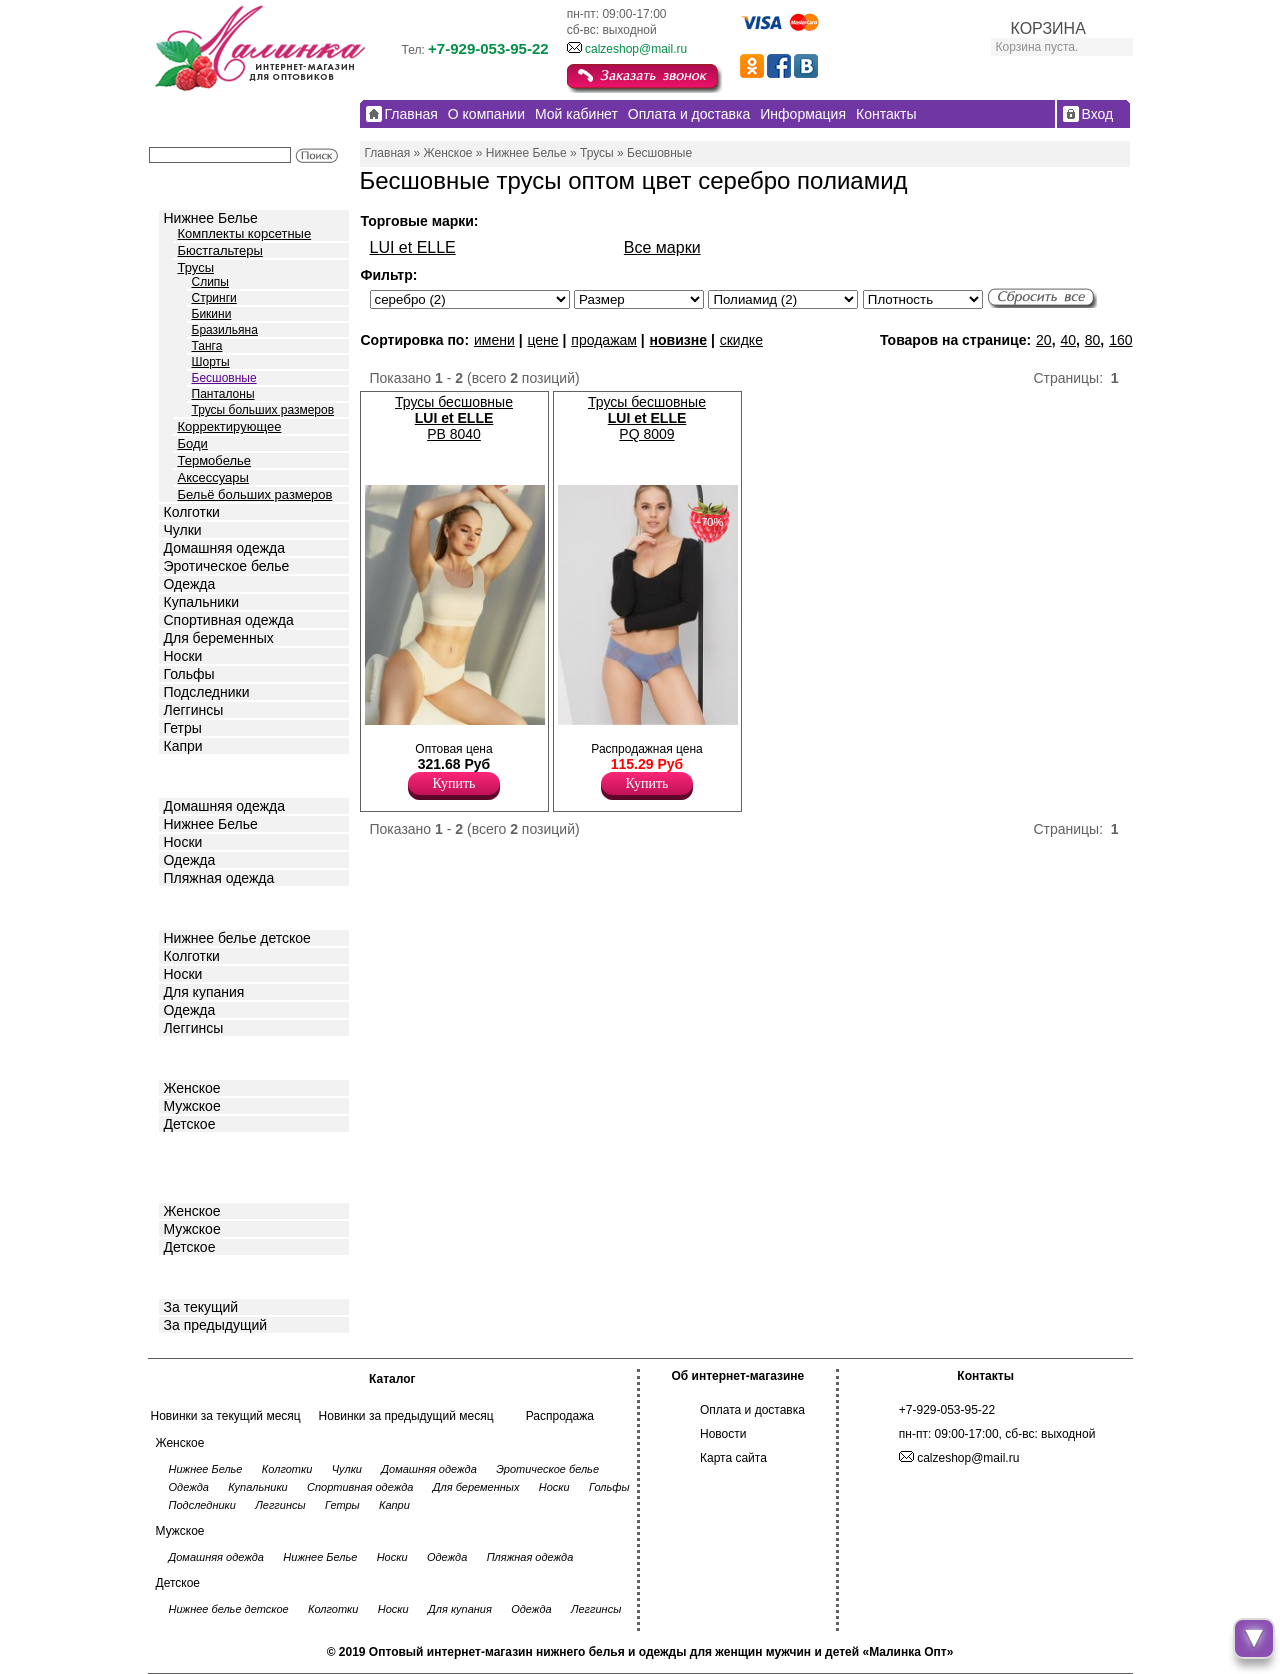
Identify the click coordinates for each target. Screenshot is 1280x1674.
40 (1068, 340)
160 (1120, 340)
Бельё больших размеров (255, 494)
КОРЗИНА (1048, 28)
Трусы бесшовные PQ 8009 (647, 418)
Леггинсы (194, 710)
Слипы (211, 282)
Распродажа (560, 1416)
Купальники (201, 602)
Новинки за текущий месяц (226, 1416)
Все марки (662, 247)
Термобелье (215, 460)
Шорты (211, 362)
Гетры (183, 728)
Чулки (183, 530)
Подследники (207, 692)
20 (1044, 340)
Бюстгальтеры (220, 250)
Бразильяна (225, 330)
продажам (604, 340)
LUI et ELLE (413, 247)
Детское (192, 906)
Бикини (212, 314)
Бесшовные (224, 378)
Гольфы (189, 674)
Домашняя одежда (224, 548)
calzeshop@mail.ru (636, 49)
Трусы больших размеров (263, 410)
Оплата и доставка (752, 1410)
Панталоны (223, 394)
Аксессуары (213, 477)
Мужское (192, 1106)
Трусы (196, 267)
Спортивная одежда (229, 620)
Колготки (192, 512)
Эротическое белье (227, 566)
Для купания (204, 992)
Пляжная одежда (219, 878)
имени (494, 340)
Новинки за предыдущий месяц (406, 1416)
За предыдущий (216, 1325)
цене (542, 340)
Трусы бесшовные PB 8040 (454, 418)
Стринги (214, 298)
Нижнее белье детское (237, 938)
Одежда (190, 584)
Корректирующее (230, 426)
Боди (193, 443)
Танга (207, 346)
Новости (723, 1434)
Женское (192, 1088)
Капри (183, 746)
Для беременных (219, 638)
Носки (183, 656)
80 (1093, 340)
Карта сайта (733, 1458)
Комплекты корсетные (245, 233)
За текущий (201, 1307)
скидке (741, 340)
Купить (454, 783)
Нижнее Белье (211, 218)
